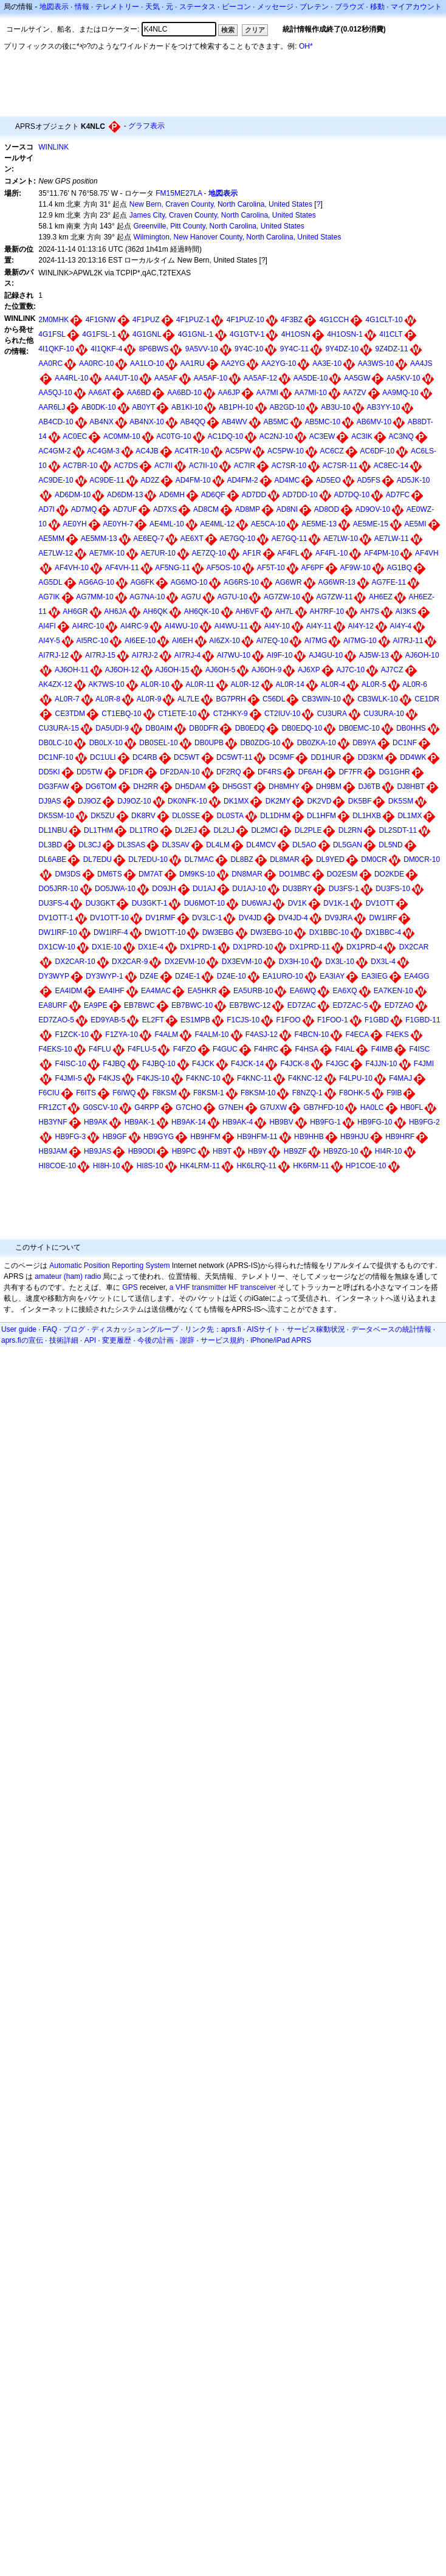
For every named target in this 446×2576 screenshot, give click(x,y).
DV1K (297, 903)
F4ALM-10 (211, 1034)
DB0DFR (203, 728)
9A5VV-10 (201, 349)
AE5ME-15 (370, 524)
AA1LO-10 (147, 363)
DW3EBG (218, 932)
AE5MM (51, 538)
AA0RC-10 (96, 363)
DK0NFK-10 (187, 801)
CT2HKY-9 (230, 713)
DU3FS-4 (53, 903)
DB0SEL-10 (158, 743)
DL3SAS (131, 845)
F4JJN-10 (381, 1063)
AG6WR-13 (336, 582)
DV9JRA (338, 918)
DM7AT (151, 874)
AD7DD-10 (300, 495)
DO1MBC (294, 874)
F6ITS (86, 1093)
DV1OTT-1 (55, 918)
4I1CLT (390, 334)
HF (233, 1287)
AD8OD (326, 509)
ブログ (74, 1329)
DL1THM (98, 830)
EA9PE (96, 1005)
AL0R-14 (289, 684)
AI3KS (406, 611)
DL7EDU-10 (148, 859)
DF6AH (310, 772)
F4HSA (306, 1049)
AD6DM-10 (73, 495)
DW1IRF (383, 918)
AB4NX (101, 422)
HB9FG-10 (374, 1122)
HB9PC (184, 1151)
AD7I (46, 509)
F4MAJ (400, 1078)
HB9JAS (97, 1151)
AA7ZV (354, 392)
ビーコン (236, 6)
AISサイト (263, 1329)
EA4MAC (156, 991)
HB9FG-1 (325, 1122)
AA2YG (233, 363)
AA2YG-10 (278, 363)
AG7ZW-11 (335, 597)
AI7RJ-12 (53, 655)
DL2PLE (308, 830)
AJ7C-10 (350, 670)
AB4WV (234, 422)
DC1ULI (103, 757)
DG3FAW (53, 786)
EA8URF (52, 1005)
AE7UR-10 (158, 553)
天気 (152, 6)
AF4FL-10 (331, 553)
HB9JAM (52, 1151)
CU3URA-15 (58, 728)
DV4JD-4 (293, 918)
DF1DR (131, 772)
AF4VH (427, 553)
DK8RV (143, 815)
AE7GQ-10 (237, 538)
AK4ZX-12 (55, 684)
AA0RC (50, 363)
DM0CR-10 (421, 859)
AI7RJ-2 (145, 655)
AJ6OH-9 (266, 670)
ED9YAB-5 (108, 1020)
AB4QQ (192, 422)
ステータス (197, 6)
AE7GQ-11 (289, 538)
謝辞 (187, 1340)
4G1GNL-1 (195, 334)
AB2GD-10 (286, 407)
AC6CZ (332, 451)
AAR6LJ (51, 407)
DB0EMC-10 (358, 728)
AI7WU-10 (233, 655)
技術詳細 (63, 1340)
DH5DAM (190, 786)
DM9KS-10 (197, 874)
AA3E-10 (326, 363)
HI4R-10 (388, 1151)
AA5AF (165, 378)
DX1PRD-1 (198, 947)
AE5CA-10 (268, 524)
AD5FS (368, 480)
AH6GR (75, 611)
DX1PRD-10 (253, 947)
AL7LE (188, 699)
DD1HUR (325, 757)
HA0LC (372, 1107)
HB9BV (281, 1122)
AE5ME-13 (319, 524)
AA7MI (267, 392)
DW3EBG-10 (271, 932)
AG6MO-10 (189, 582)
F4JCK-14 (247, 1063)
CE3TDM (70, 713)
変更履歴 (116, 1340)
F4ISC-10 (70, 1063)
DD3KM (370, 757)
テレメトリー (117, 6)
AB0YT (143, 407)
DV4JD (250, 918)
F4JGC (337, 1063)
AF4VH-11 (122, 567)
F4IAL (344, 1049)
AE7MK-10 (107, 553)
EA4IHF (112, 991)
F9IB (394, 1093)
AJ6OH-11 (72, 670)
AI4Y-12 (361, 626)
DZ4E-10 (231, 976)
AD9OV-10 (372, 509)
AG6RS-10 (241, 582)
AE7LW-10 (340, 538)
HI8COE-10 (57, 1166)
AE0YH (74, 524)
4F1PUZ (146, 319)
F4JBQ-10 (159, 1063)
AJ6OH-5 (220, 670)
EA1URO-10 (282, 976)
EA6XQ (344, 991)
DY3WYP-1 (104, 976)
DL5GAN (347, 845)
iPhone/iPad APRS (280, 1340)
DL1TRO (143, 830)
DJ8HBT (410, 786)
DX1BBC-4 (383, 932)
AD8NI (287, 509)
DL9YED (330, 859)
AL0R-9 (149, 699)
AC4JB (147, 451)
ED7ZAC (301, 1005)
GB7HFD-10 (323, 1107)
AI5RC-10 (93, 640)
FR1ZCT (52, 1107)
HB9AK (96, 1122)
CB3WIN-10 (321, 699)
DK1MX (236, 801)
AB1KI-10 (186, 407)
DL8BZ (241, 859)
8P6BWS (154, 349)
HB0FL (411, 1107)
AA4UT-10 (121, 378)
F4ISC (419, 1049)
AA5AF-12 (260, 378)
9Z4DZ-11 (392, 349)
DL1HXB (366, 815)
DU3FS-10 (393, 888)
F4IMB (382, 1049)
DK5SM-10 (56, 815)
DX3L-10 (339, 961)
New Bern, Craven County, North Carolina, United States (220, 204)
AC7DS (126, 465)
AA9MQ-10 (400, 392)
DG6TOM (101, 786)
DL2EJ (186, 830)
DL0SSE (186, 815)
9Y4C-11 (294, 349)
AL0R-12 (244, 684)
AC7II (163, 465)
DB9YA (364, 743)
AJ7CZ (392, 670)
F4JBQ (114, 1063)
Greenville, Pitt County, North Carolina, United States (218, 226)
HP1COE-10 (366, 1166)
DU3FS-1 (344, 888)
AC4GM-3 (103, 451)
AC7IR (244, 465)
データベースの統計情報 (391, 1329)
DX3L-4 (383, 961)
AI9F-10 (280, 655)
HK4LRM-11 (200, 1166)
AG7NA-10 (147, 597)
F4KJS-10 (153, 1078)
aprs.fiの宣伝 (22, 1340)
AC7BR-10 (80, 465)
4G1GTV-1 (247, 334)
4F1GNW (101, 319)
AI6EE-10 (140, 640)
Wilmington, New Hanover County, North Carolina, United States (237, 237)
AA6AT (99, 392)
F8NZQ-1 (307, 1093)
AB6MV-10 (374, 422)
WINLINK (53, 147)
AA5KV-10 (403, 378)
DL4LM (218, 845)
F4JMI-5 (68, 1078)
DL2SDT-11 (398, 830)
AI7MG (315, 640)
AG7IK (49, 597)
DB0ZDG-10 (260, 743)
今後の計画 (155, 1340)
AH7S (369, 611)
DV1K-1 (336, 903)
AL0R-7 (67, 699)
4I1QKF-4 (106, 349)
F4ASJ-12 (261, 1034)
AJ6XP (309, 670)
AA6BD (139, 392)
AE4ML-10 (166, 524)
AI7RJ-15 (100, 655)
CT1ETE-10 (177, 713)
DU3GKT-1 (150, 903)
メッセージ (275, 6)
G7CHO (189, 1107)
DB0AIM (159, 728)
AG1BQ (399, 567)
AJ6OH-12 (122, 670)
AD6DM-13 (125, 495)
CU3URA (332, 713)
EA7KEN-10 (393, 991)
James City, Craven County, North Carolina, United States (222, 215)
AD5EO (328, 480)
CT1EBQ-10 (121, 713)
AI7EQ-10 (272, 640)
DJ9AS (49, 801)
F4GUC (225, 1049)
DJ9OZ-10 (134, 801)
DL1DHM (275, 815)
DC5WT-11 (234, 757)
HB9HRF (399, 1136)
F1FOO (288, 1020)
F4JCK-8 (294, 1063)
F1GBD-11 (422, 1020)
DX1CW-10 (56, 947)
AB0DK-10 (98, 407)
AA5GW (357, 378)
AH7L (284, 611)
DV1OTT (380, 903)
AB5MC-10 (322, 422)
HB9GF (115, 1136)
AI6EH (182, 640)
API (90, 1340)
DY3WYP (53, 976)
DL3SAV (176, 845)
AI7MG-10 (360, 640)
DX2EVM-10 (185, 961)
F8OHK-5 (354, 1093)
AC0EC (75, 436)
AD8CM (206, 509)
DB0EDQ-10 (301, 728)
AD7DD (253, 495)
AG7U (191, 597)
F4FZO (184, 1049)
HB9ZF (295, 1151)
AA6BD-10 (184, 392)
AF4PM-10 (381, 553)
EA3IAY (332, 976)
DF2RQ (228, 772)
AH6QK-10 (201, 611)
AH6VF (247, 611)
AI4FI (47, 626)
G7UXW (273, 1107)
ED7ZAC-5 (350, 1005)
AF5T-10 (271, 567)
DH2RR (145, 786)
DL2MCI (264, 830)
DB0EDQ (250, 728)
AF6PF (312, 567)
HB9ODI (142, 1151)
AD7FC (398, 495)
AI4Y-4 (401, 626)
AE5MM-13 (99, 538)
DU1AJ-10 (249, 888)
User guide (18, 1329)
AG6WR (288, 582)
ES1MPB (195, 1020)
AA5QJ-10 (55, 392)
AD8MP (247, 509)
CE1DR (426, 699)
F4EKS (397, 1034)
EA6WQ (303, 991)
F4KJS (109, 1078)
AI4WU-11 (231, 626)
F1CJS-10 (243, 1020)
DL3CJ (89, 845)
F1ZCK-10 (72, 1034)
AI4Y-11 (319, 626)
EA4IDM (69, 991)
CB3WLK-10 (377, 699)
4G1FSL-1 (98, 334)
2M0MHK (53, 319)
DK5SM (400, 801)
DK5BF (360, 801)
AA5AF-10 (210, 378)
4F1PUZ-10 (245, 319)
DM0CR (374, 859)
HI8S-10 (150, 1166)
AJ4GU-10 (326, 655)
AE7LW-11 (391, 538)
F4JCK (203, 1063)
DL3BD (50, 845)
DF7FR (350, 772)
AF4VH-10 (72, 567)
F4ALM (166, 1034)
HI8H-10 (106, 1166)
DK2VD (319, 801)
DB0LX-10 (106, 743)
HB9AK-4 (237, 1122)
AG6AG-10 (96, 582)
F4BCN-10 (312, 1034)
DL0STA (230, 815)
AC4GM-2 (54, 451)
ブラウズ (349, 6)
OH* (306, 46)
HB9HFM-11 (257, 1136)
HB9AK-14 (188, 1122)
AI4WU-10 (181, 626)
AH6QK (155, 611)
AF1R (251, 553)
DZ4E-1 (187, 976)
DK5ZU (102, 815)
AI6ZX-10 (224, 640)
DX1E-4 (150, 947)
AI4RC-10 (88, 626)
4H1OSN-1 (345, 334)
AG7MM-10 (94, 597)
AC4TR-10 (191, 451)
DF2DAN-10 (179, 772)
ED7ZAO (399, 1005)
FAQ (50, 1329)
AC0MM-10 (121, 436)
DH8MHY (284, 786)
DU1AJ (204, 888)
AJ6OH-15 (172, 670)
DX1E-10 (107, 947)
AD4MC (287, 480)
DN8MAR (247, 874)
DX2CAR (414, 947)
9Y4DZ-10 (342, 349)
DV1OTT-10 (109, 918)
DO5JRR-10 (58, 888)
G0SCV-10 (100, 1107)
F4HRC (266, 1049)
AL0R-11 (199, 684)
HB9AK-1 (140, 1122)
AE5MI (416, 524)
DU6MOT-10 (204, 903)
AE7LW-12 (55, 553)
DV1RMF (160, 918)
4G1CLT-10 (383, 319)
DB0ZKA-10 (316, 743)
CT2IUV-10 (282, 713)
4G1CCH (334, 319)
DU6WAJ (256, 903)
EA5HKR (202, 991)
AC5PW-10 (285, 451)
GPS (129, 1287)
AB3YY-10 (383, 407)
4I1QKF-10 (56, 349)
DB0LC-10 (55, 743)
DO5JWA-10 (115, 888)
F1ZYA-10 (121, 1034)
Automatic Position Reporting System (109, 1265)
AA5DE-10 (310, 378)
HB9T (222, 1151)
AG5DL (50, 582)
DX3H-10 (294, 961)
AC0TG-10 (173, 436)
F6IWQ (124, 1093)
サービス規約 (222, 1340)
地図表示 (54, 6)
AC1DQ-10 (225, 436)
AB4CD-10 (55, 422)
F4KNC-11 (254, 1078)
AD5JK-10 (413, 480)
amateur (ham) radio (68, 1276)
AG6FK (142, 582)
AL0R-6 (414, 684)
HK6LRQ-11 (256, 1166)
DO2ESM (342, 874)
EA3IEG (375, 976)
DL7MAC (199, 859)
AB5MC (275, 422)
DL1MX (409, 815)
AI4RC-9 (134, 626)
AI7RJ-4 (187, 655)
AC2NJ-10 (276, 436)
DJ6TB (369, 786)
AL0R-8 (107, 699)
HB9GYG (158, 1136)
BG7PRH (230, 699)
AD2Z (149, 480)
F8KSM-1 (208, 1093)
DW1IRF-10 (57, 932)
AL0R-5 (374, 684)
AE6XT (192, 538)
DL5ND (390, 845)
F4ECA (357, 1034)
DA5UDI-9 (112, 728)
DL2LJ (224, 830)
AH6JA (115, 611)
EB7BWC (139, 1005)
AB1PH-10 (236, 407)
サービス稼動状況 (316, 1329)
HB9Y (257, 1151)
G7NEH (230, 1107)
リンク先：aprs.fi (213, 1329)
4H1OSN (295, 334)
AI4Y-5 (49, 640)
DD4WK (413, 757)
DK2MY (278, 801)
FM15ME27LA (179, 193)
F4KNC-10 (203, 1078)
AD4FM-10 (193, 480)
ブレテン (314, 6)
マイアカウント (416, 6)
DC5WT (187, 757)
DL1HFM (321, 815)
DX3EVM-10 (242, 961)
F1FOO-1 (332, 1020)
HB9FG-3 (70, 1136)
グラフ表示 (146, 126)
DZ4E (149, 976)
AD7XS (165, 509)
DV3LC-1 (207, 918)
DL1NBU (52, 830)
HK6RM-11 (311, 1166)
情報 (82, 6)
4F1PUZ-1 (193, 319)
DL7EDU (97, 859)
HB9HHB (309, 1136)
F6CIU (49, 1093)
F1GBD (377, 1020)
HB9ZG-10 (340, 1151)
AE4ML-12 (217, 524)
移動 (377, 6)
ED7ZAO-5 (56, 1020)
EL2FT (153, 1020)
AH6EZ (381, 597)
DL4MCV (261, 845)
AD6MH (172, 495)
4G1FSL (52, 334)
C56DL (273, 699)
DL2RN (350, 830)
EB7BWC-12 (249, 1005)
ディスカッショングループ (135, 1329)
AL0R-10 (154, 684)
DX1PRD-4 (364, 947)
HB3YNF (52, 1122)
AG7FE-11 (388, 582)
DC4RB (144, 757)
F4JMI (424, 1063)
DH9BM (328, 786)
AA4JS (421, 363)
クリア (255, 29)
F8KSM (165, 1093)
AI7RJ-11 (408, 640)
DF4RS (269, 772)
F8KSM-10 (258, 1093)
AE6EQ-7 (148, 538)
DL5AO (304, 845)
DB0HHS (411, 728)
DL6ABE (52, 859)
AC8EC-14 (391, 465)
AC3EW (322, 436)
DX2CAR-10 (75, 961)
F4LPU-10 (355, 1078)
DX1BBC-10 (329, 932)
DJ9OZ (89, 801)
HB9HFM (205, 1136)
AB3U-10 (336, 407)
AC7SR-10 (289, 465)
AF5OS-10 (223, 567)
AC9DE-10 (55, 480)
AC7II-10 (203, 465)
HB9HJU (354, 1136)
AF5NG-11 (172, 567)
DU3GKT (100, 903)
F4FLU (100, 1049)
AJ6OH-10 (422, 655)
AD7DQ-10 (351, 495)
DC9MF (281, 757)
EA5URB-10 (253, 991)
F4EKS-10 (55, 1049)
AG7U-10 (232, 597)
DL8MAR (285, 859)
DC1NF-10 (55, 757)
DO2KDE (389, 874)
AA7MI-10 (311, 392)
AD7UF (125, 509)
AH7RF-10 (326, 611)
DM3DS (68, 874)
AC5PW (238, 451)
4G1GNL (146, 334)
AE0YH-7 (118, 524)
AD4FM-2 (242, 480)
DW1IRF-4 (111, 932)
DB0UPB (209, 743)
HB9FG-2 (424, 1122)
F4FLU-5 (142, 1049)
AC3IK (361, 436)
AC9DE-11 (106, 480)
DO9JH (164, 888)
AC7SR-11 (340, 465)
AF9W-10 (355, 567)
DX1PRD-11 (310, 947)
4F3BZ (292, 319)
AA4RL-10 (71, 378)
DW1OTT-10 (165, 932)
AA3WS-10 (376, 363)
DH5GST (237, 786)
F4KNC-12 (305, 1078)
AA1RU (192, 363)
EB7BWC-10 (192, 1005)
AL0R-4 (333, 684)
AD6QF (213, 495)
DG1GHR (394, 772)
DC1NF (405, 743)
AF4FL (288, 553)
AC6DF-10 (377, 451)
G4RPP (146, 1107)
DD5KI (49, 772)
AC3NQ (400, 436)
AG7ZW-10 (282, 597)
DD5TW (90, 772)
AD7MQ (84, 509)
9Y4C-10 (249, 349)
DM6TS (109, 874)
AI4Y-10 (277, 626)
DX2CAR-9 (130, 961)
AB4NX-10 (146, 422)
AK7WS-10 (106, 684)
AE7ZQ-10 (209, 553)
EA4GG (416, 976)
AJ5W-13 (374, 655)
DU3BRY (297, 888)
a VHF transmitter (198, 1287)
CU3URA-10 (383, 713)
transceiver (258, 1287)
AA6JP (229, 392)
